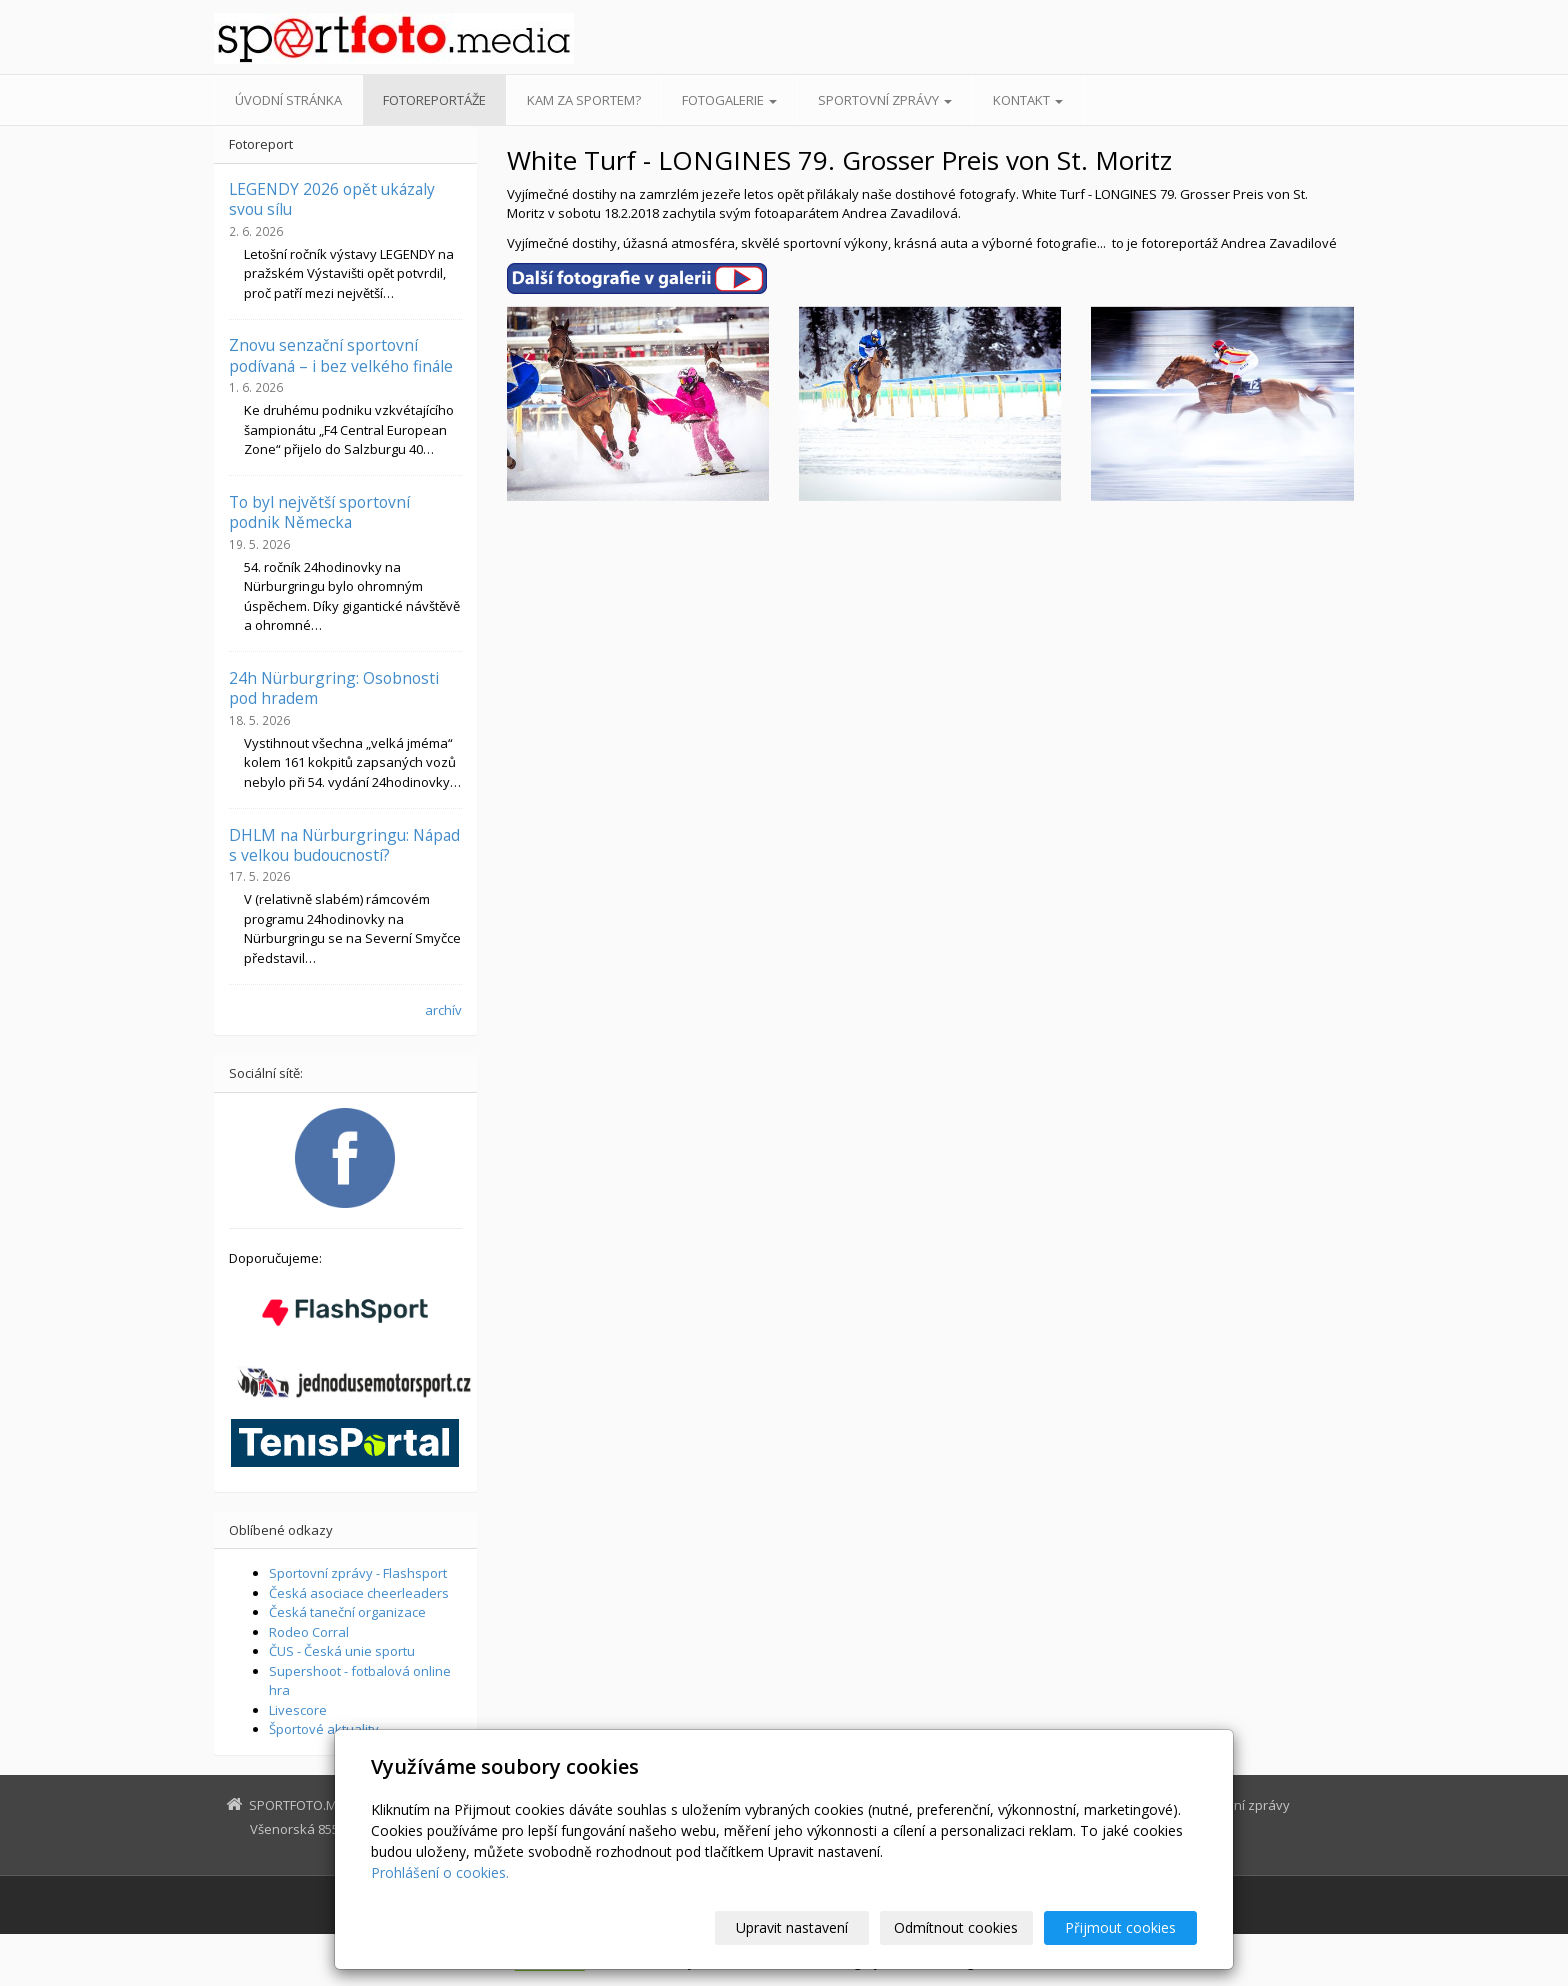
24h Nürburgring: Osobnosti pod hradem (334, 688)
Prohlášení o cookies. (440, 1872)
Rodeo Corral (309, 1632)
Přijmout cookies (1120, 1927)
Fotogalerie (729, 100)
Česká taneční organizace (347, 1612)
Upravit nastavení (793, 1927)
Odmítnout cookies (957, 1927)
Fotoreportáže (434, 100)
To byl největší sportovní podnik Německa (319, 512)
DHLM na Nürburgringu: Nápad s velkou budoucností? (344, 845)
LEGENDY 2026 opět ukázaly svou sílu (332, 199)
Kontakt (1028, 100)
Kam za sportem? (584, 100)
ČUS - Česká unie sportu (342, 1651)
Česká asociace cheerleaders (359, 1593)
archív (443, 1010)
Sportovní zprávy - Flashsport (358, 1573)
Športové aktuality (324, 1729)
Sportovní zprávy (885, 100)
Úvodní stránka (288, 100)
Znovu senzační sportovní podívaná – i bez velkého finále (341, 355)
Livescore (298, 1710)
